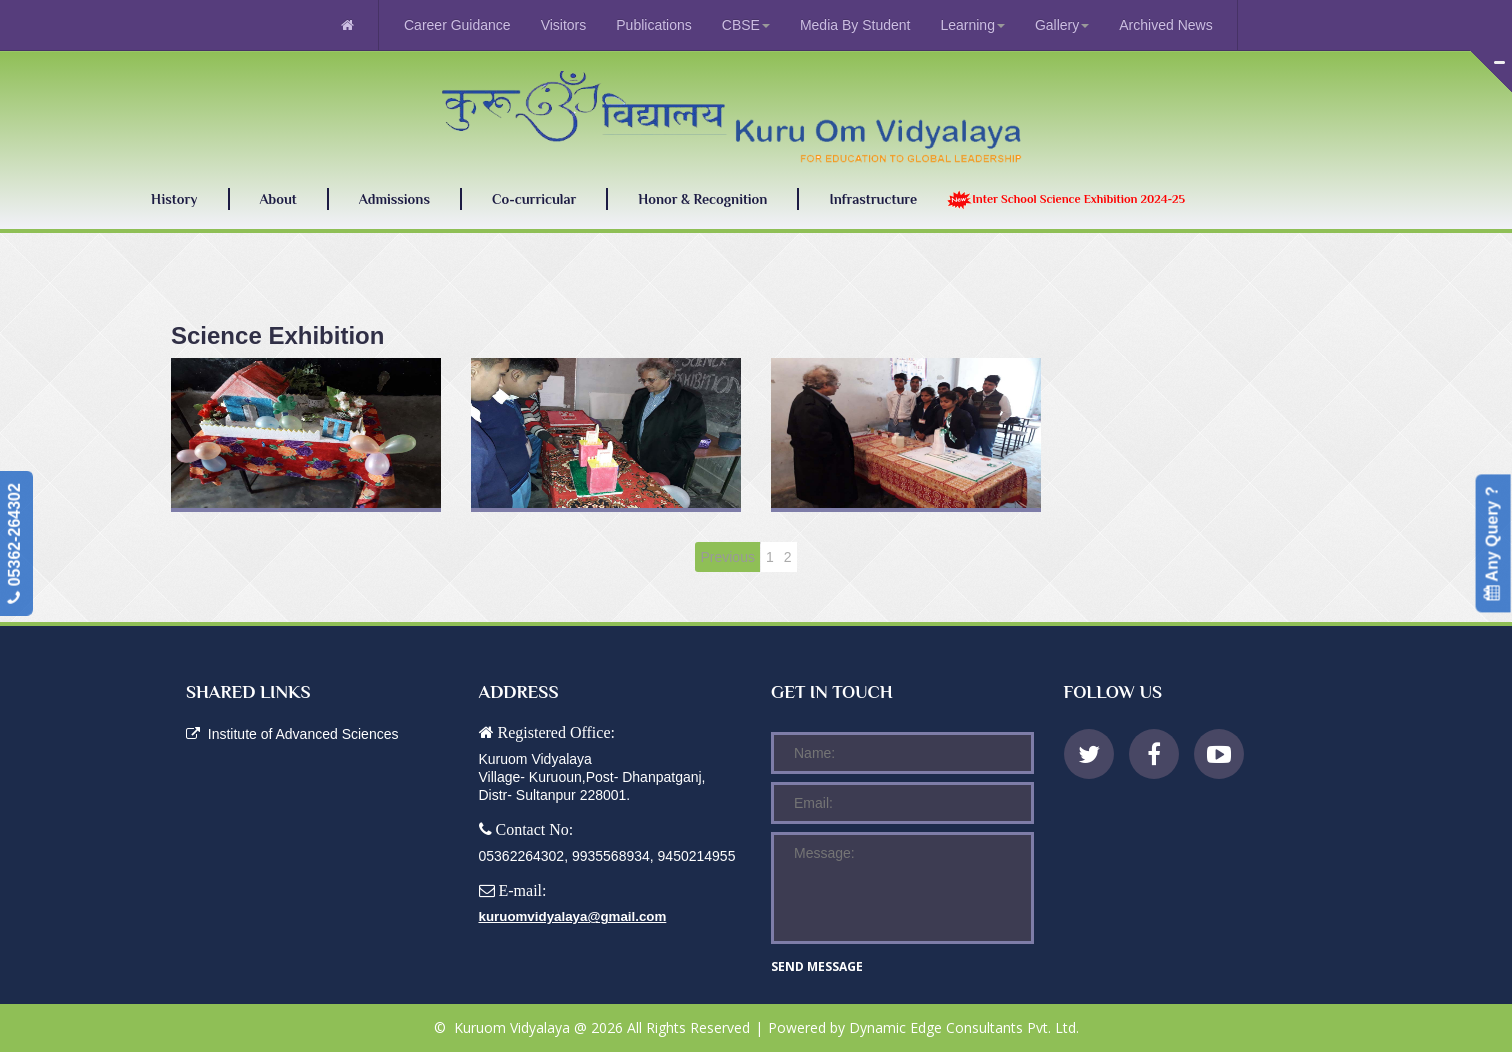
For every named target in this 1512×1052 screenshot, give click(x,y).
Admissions (394, 199)
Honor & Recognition (702, 199)
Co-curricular (534, 199)
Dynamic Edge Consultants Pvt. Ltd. (964, 1027)
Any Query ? (1492, 543)
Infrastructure (873, 199)
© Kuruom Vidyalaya (504, 1027)
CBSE (746, 25)
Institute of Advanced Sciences (292, 734)
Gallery (1062, 25)
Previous (727, 557)
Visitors (564, 25)
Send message (817, 966)
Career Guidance (457, 25)
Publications (654, 25)
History (174, 199)
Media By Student (855, 25)
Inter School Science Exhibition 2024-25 (1066, 200)
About (278, 200)
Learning (972, 25)
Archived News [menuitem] (1165, 25)
